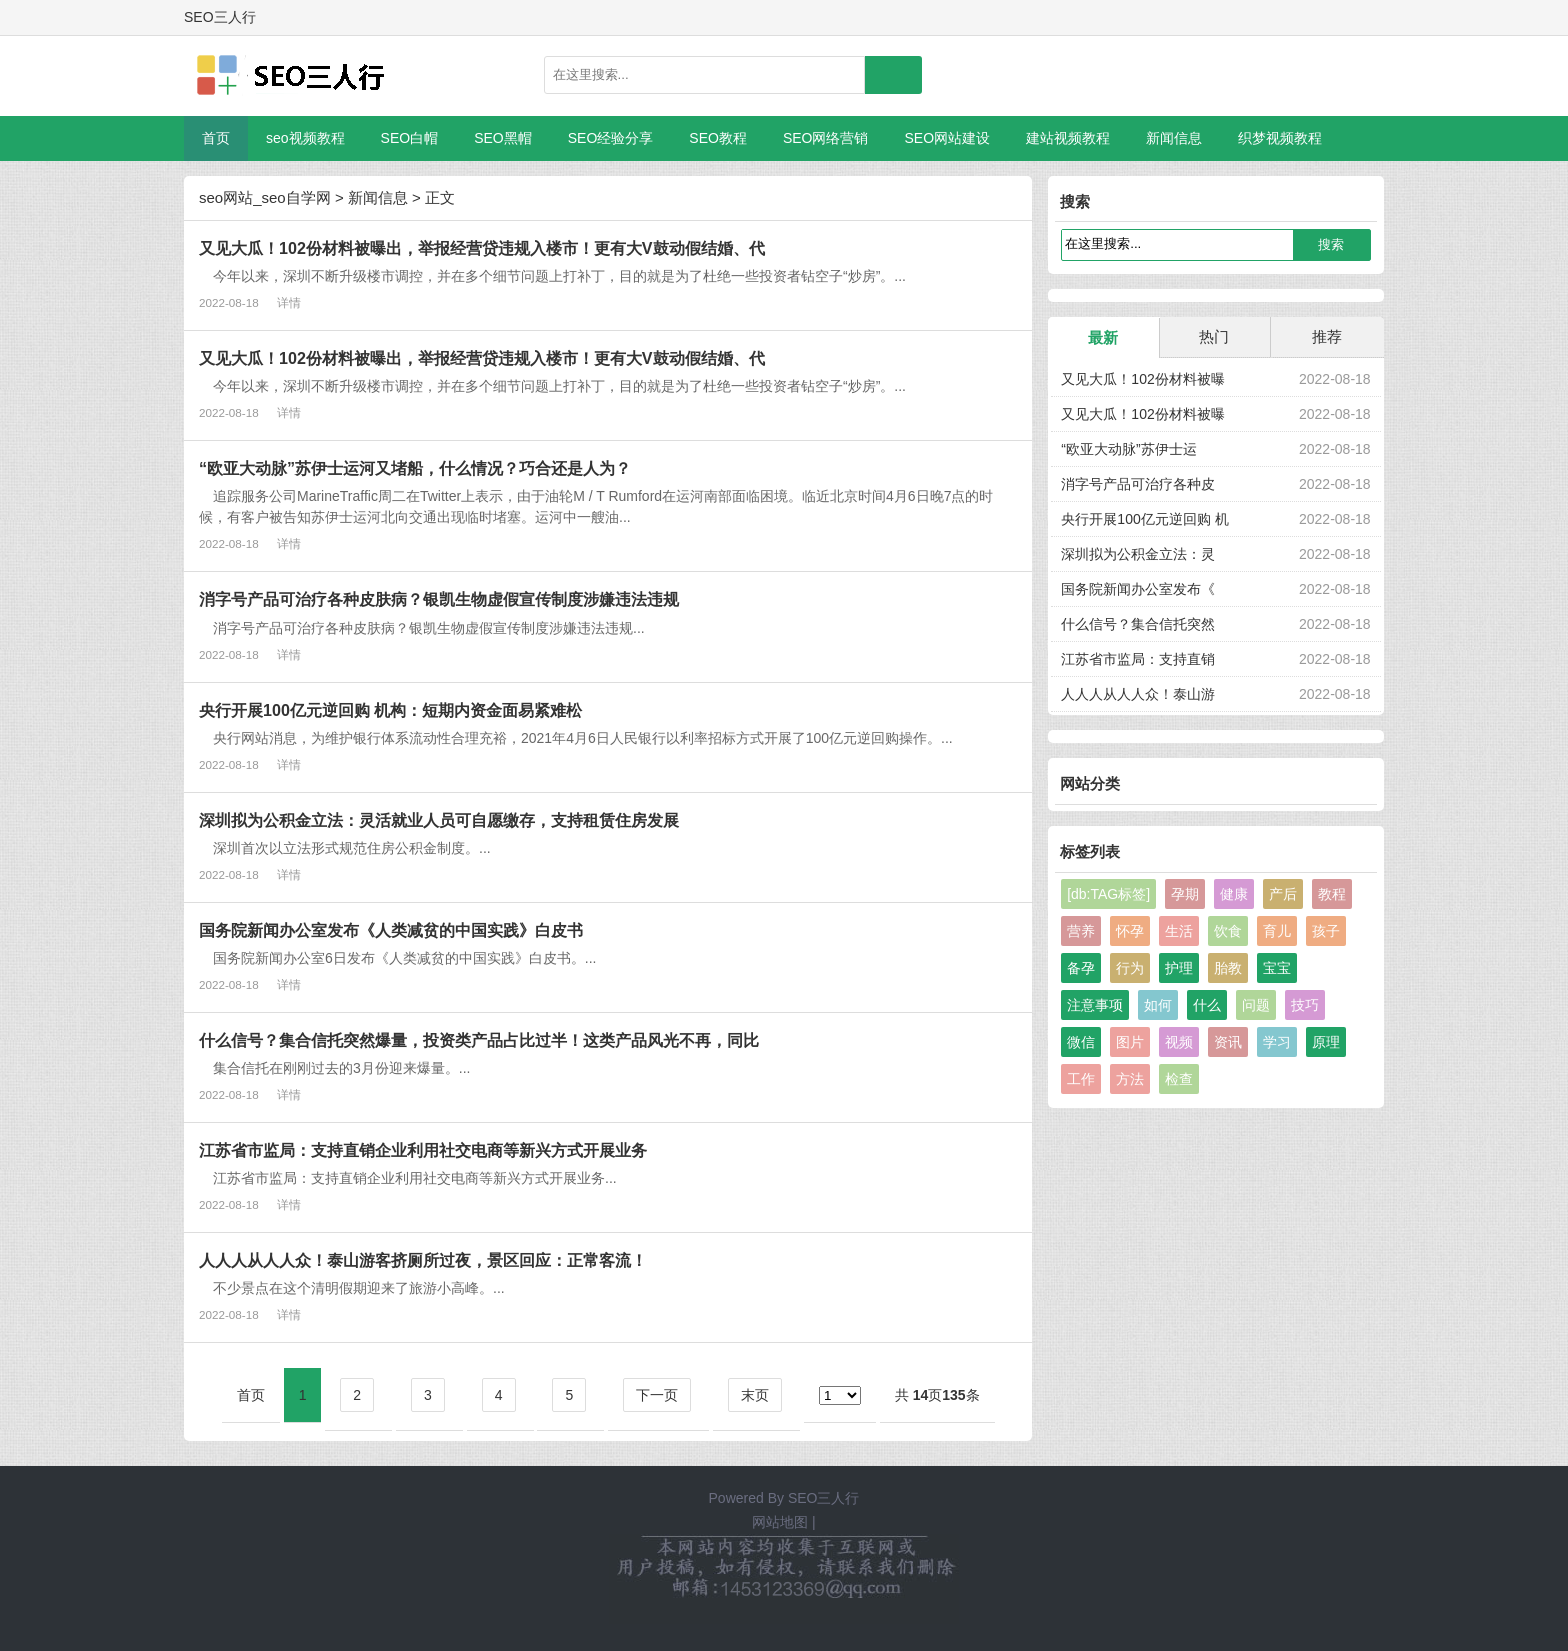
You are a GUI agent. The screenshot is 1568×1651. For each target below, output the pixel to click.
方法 (1130, 1079)
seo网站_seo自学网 (265, 197)
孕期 (1185, 894)
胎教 (1228, 968)
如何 (1158, 1005)
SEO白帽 (410, 138)
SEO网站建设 (947, 138)
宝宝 (1277, 968)
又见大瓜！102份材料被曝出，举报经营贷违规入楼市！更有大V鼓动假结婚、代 (482, 248)
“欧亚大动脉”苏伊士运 (1128, 449)
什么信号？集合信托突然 (1138, 624)
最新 (1103, 337)
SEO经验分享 (611, 138)
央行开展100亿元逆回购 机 (1144, 519)
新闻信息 (1174, 138)
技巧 (1305, 1005)
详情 (289, 302)
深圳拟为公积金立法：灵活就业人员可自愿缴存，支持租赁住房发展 (439, 820)
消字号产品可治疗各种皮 (1138, 484)
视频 (1179, 1042)
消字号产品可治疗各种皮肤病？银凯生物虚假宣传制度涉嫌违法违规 (439, 599)
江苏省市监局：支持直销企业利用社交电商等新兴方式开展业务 (423, 1150)
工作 (1081, 1079)
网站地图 (780, 1522)
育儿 (1277, 931)
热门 (1214, 336)
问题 (1256, 1005)
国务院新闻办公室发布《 (1138, 589)
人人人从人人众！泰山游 (1138, 694)
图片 (1130, 1042)
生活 (1179, 931)
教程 (1332, 894)
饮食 (1228, 931)
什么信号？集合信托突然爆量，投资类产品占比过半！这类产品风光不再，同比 (479, 1040)
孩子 (1326, 931)
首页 (216, 138)
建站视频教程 (1068, 138)
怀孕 (1130, 931)
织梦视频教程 (1280, 138)
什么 (1207, 1005)
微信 (1081, 1042)
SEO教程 (718, 138)
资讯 (1228, 1042)
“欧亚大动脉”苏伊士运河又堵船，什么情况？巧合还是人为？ (415, 468)
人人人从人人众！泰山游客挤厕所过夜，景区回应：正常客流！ (423, 1260)
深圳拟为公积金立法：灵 (1138, 554)
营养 (1081, 931)
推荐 (1327, 336)
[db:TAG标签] (1108, 894)
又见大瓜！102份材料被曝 (1142, 379)
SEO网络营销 (826, 138)
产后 (1283, 894)
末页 (755, 1395)
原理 (1326, 1042)
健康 (1234, 894)
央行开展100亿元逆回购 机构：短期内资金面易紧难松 (390, 710)
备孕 (1081, 968)
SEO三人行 (824, 1498)
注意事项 (1095, 1005)
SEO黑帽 (503, 138)
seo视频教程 (305, 138)
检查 (1179, 1079)
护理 (1179, 968)
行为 (1130, 968)
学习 (1277, 1042)
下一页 (657, 1395)
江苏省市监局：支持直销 (1138, 659)
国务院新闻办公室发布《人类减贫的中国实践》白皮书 (391, 930)
